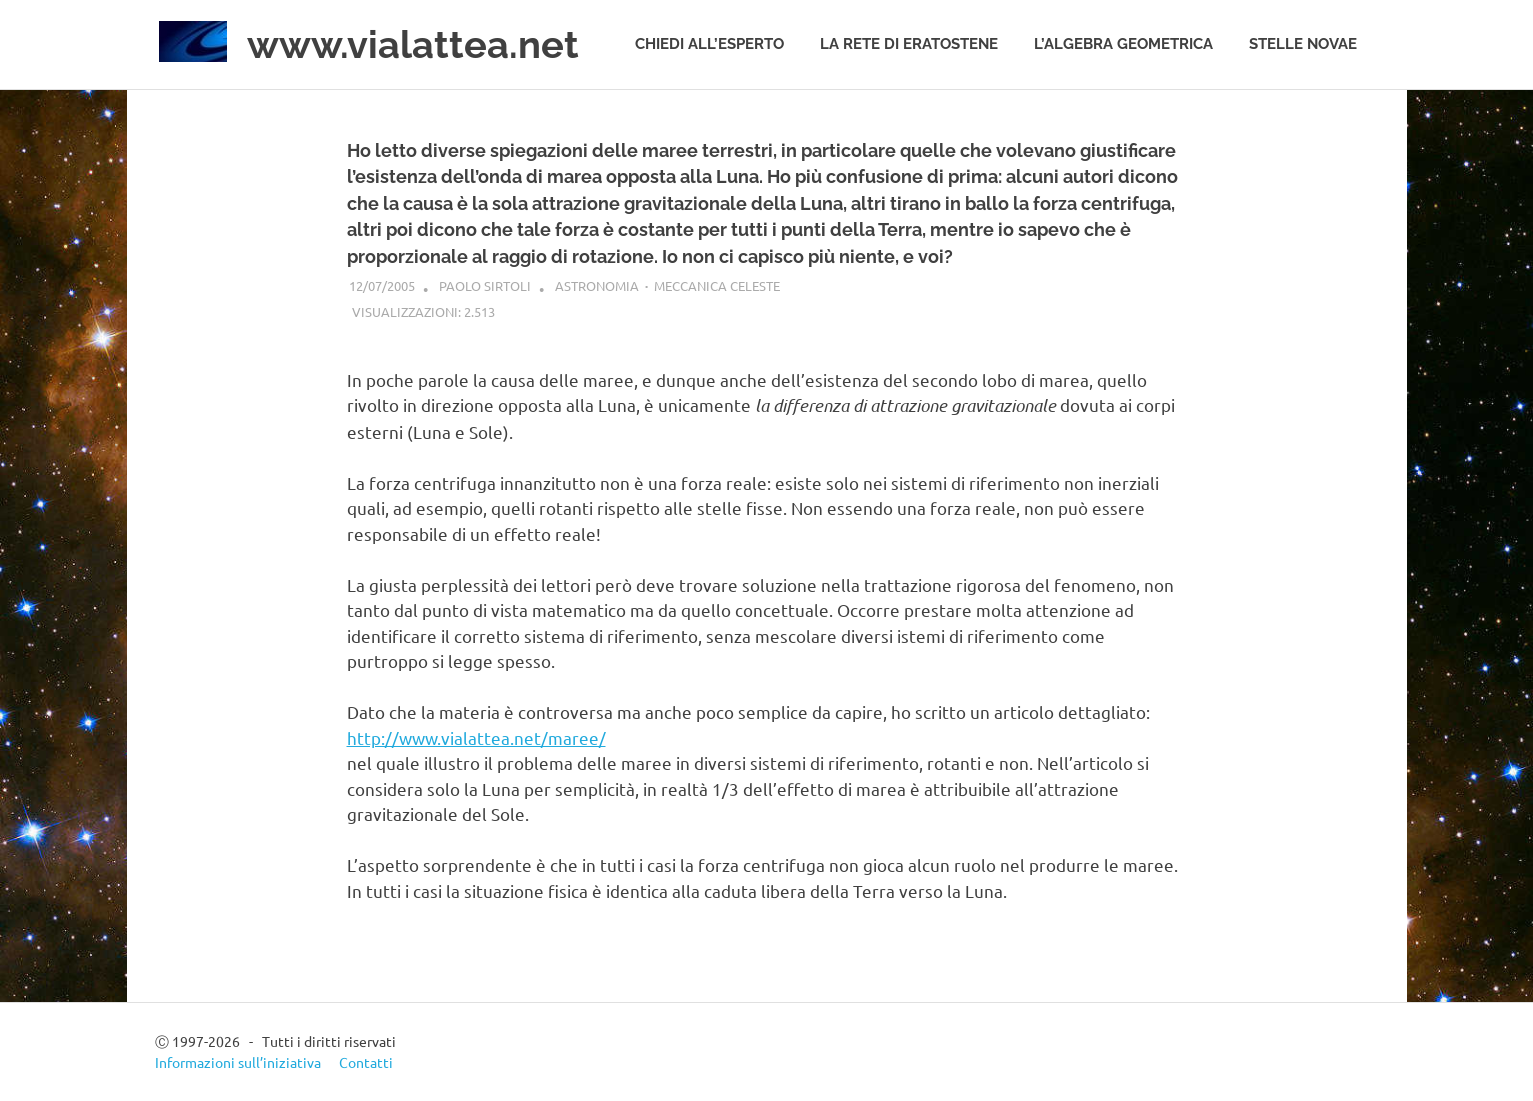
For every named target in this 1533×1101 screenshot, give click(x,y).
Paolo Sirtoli (485, 285)
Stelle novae (1303, 44)
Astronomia (597, 285)
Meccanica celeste (717, 285)
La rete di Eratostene (909, 44)
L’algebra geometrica (1123, 44)
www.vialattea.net (413, 44)
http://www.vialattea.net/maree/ (476, 737)
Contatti (366, 1062)
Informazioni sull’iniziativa (238, 1062)
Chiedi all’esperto (709, 44)
